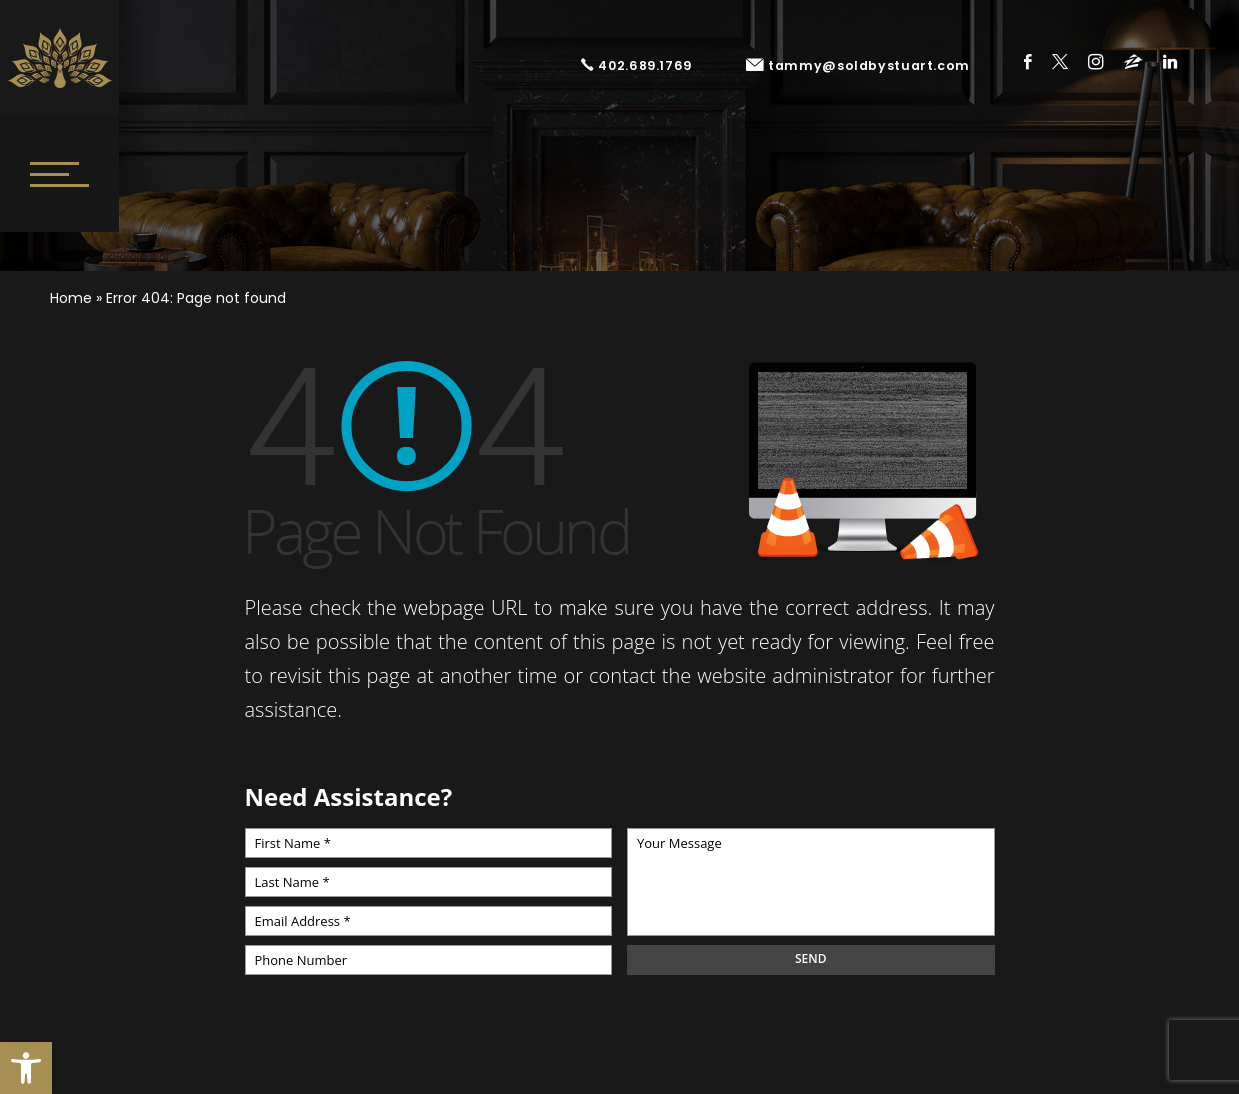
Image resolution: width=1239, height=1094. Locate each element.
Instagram (1096, 61)
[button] (26, 1068)
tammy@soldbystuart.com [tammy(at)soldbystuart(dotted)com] (858, 65)
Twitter (1060, 61)
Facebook (1028, 61)
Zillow (1133, 61)
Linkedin (1170, 61)
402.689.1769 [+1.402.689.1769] (636, 65)
